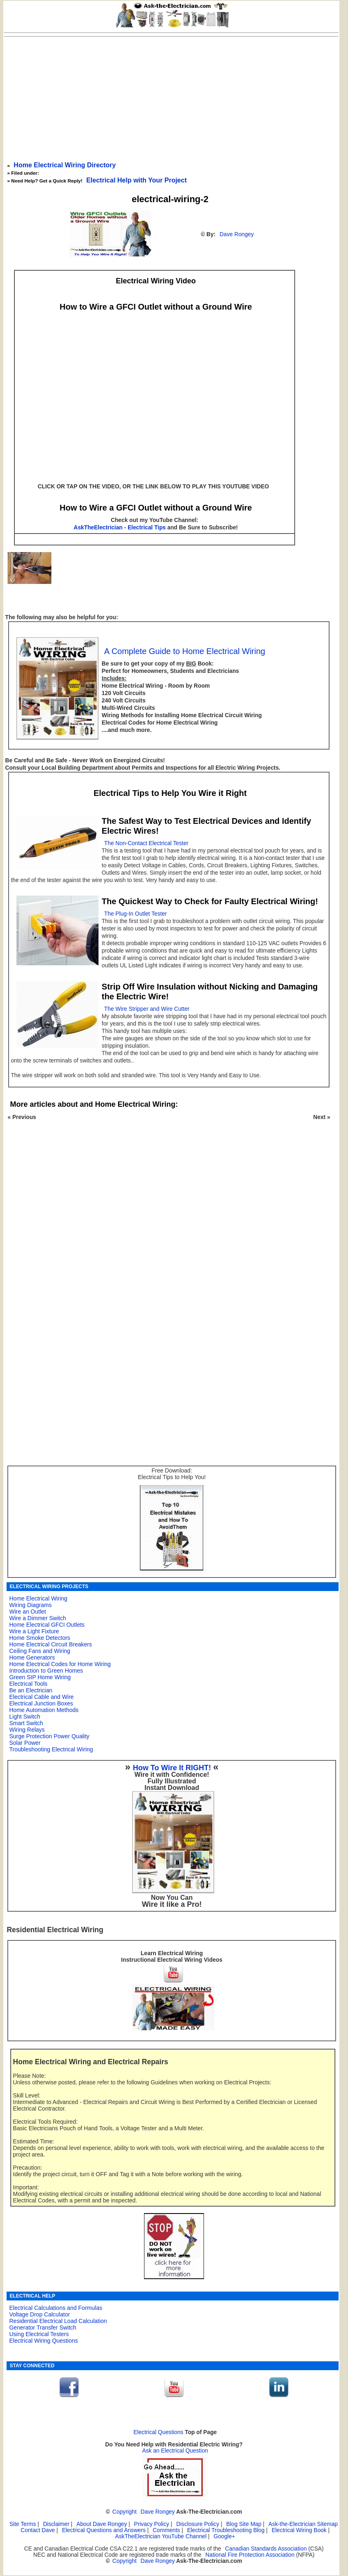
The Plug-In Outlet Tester (135, 914)
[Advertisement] (172, 98)
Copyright (124, 2512)
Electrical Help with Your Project (136, 180)
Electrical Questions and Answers (104, 2530)
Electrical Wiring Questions (43, 2340)
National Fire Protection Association (250, 2555)
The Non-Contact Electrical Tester (146, 843)
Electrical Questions (158, 2432)
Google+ (224, 2536)
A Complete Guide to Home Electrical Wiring (184, 651)
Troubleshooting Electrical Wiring (51, 1749)
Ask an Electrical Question (175, 2451)
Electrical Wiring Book (299, 2530)
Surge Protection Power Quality (49, 1736)
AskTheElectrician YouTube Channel (161, 2536)
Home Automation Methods (43, 1710)
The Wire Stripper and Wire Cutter (147, 1009)
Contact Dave (38, 2530)
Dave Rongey (237, 234)
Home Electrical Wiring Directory (65, 165)
